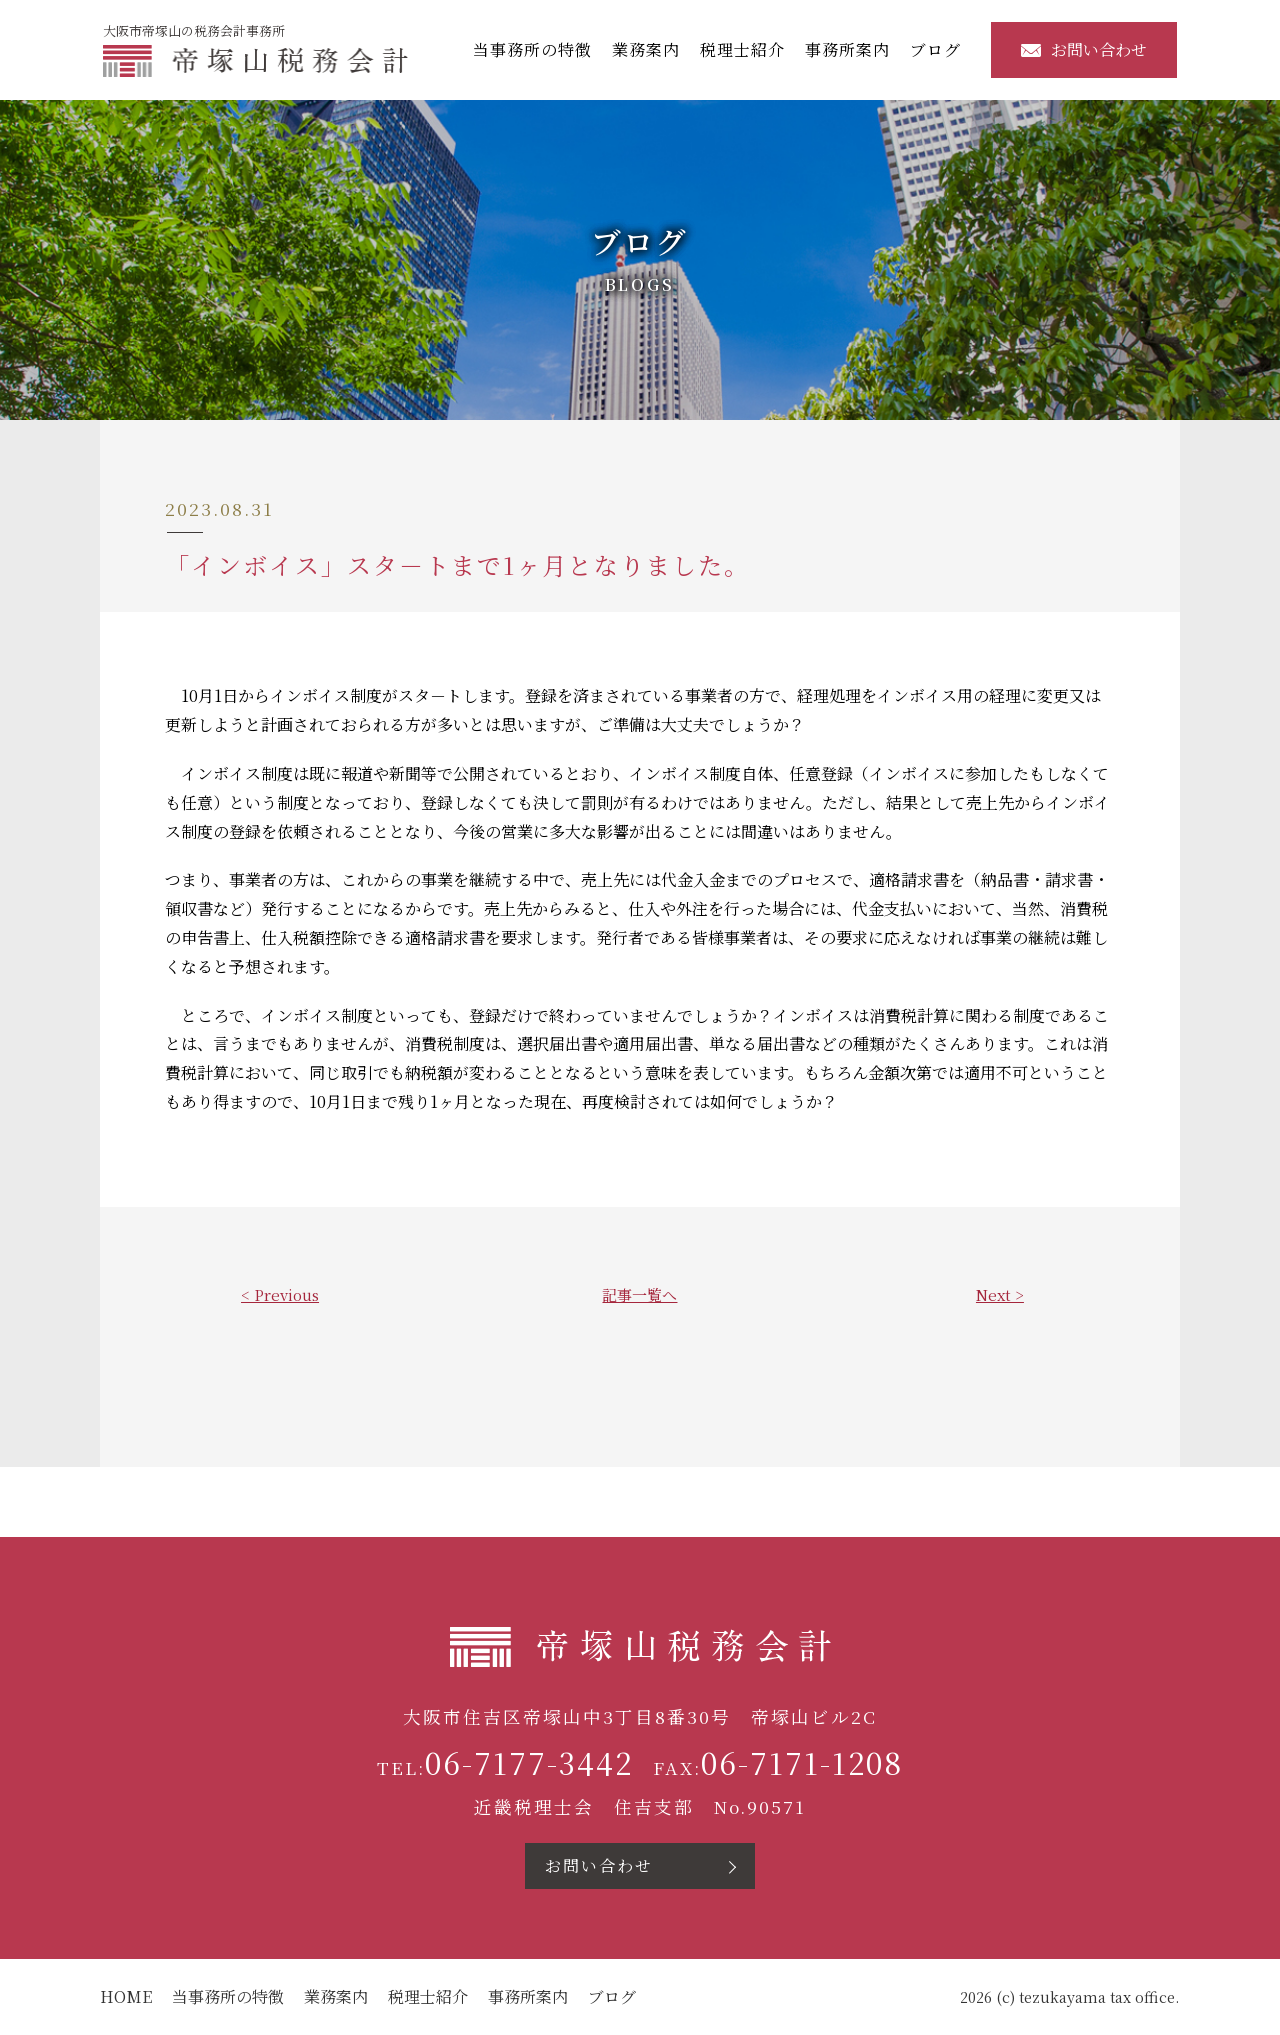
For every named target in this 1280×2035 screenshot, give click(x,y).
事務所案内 (850, 49)
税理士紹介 (745, 49)
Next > (1000, 1294)
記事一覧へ (639, 1294)
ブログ (938, 49)
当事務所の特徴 (535, 49)
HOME (126, 1997)
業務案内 (649, 49)
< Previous (280, 1294)
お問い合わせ (1087, 49)
